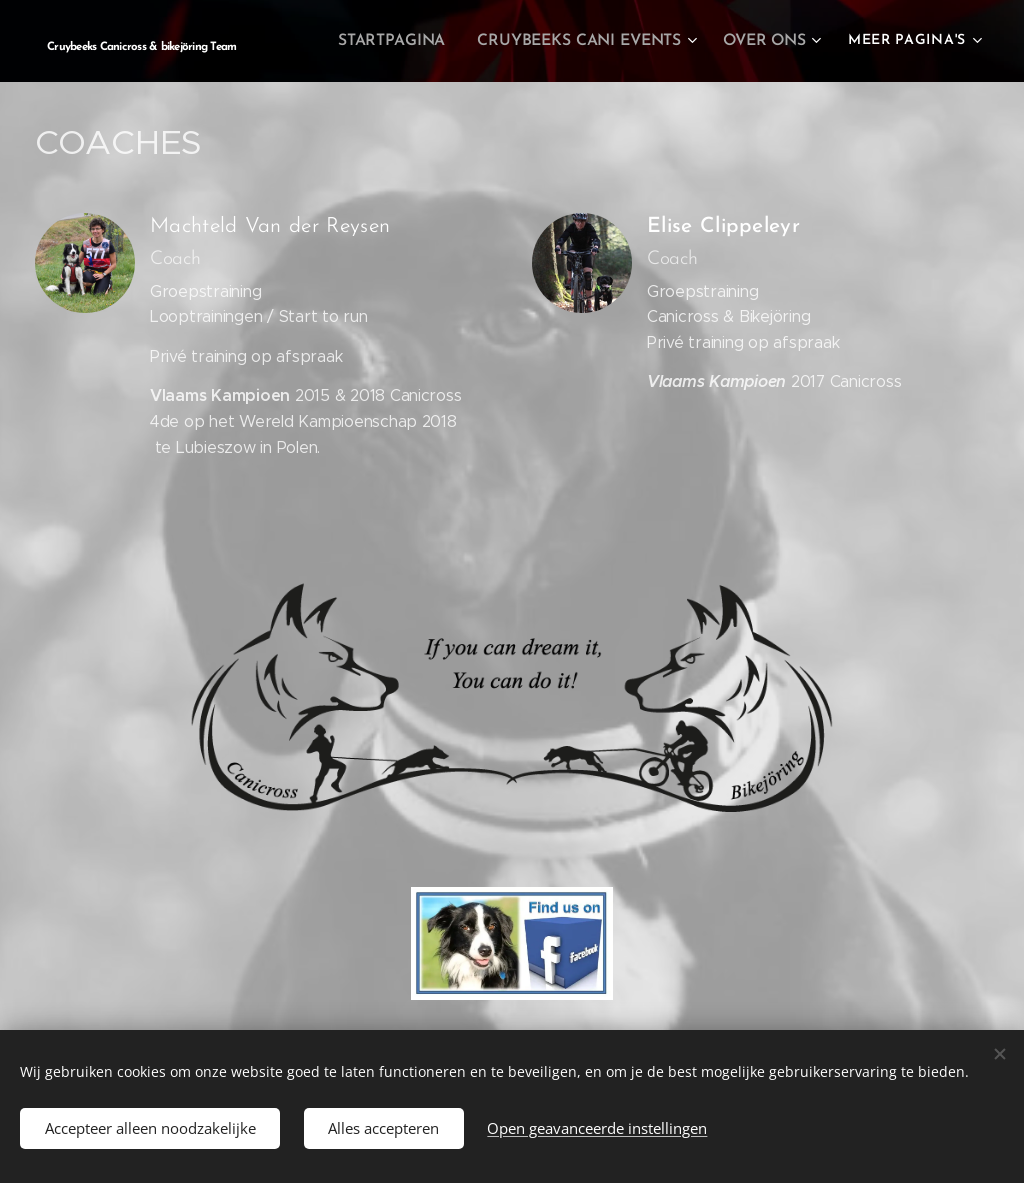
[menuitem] (406, 41)
